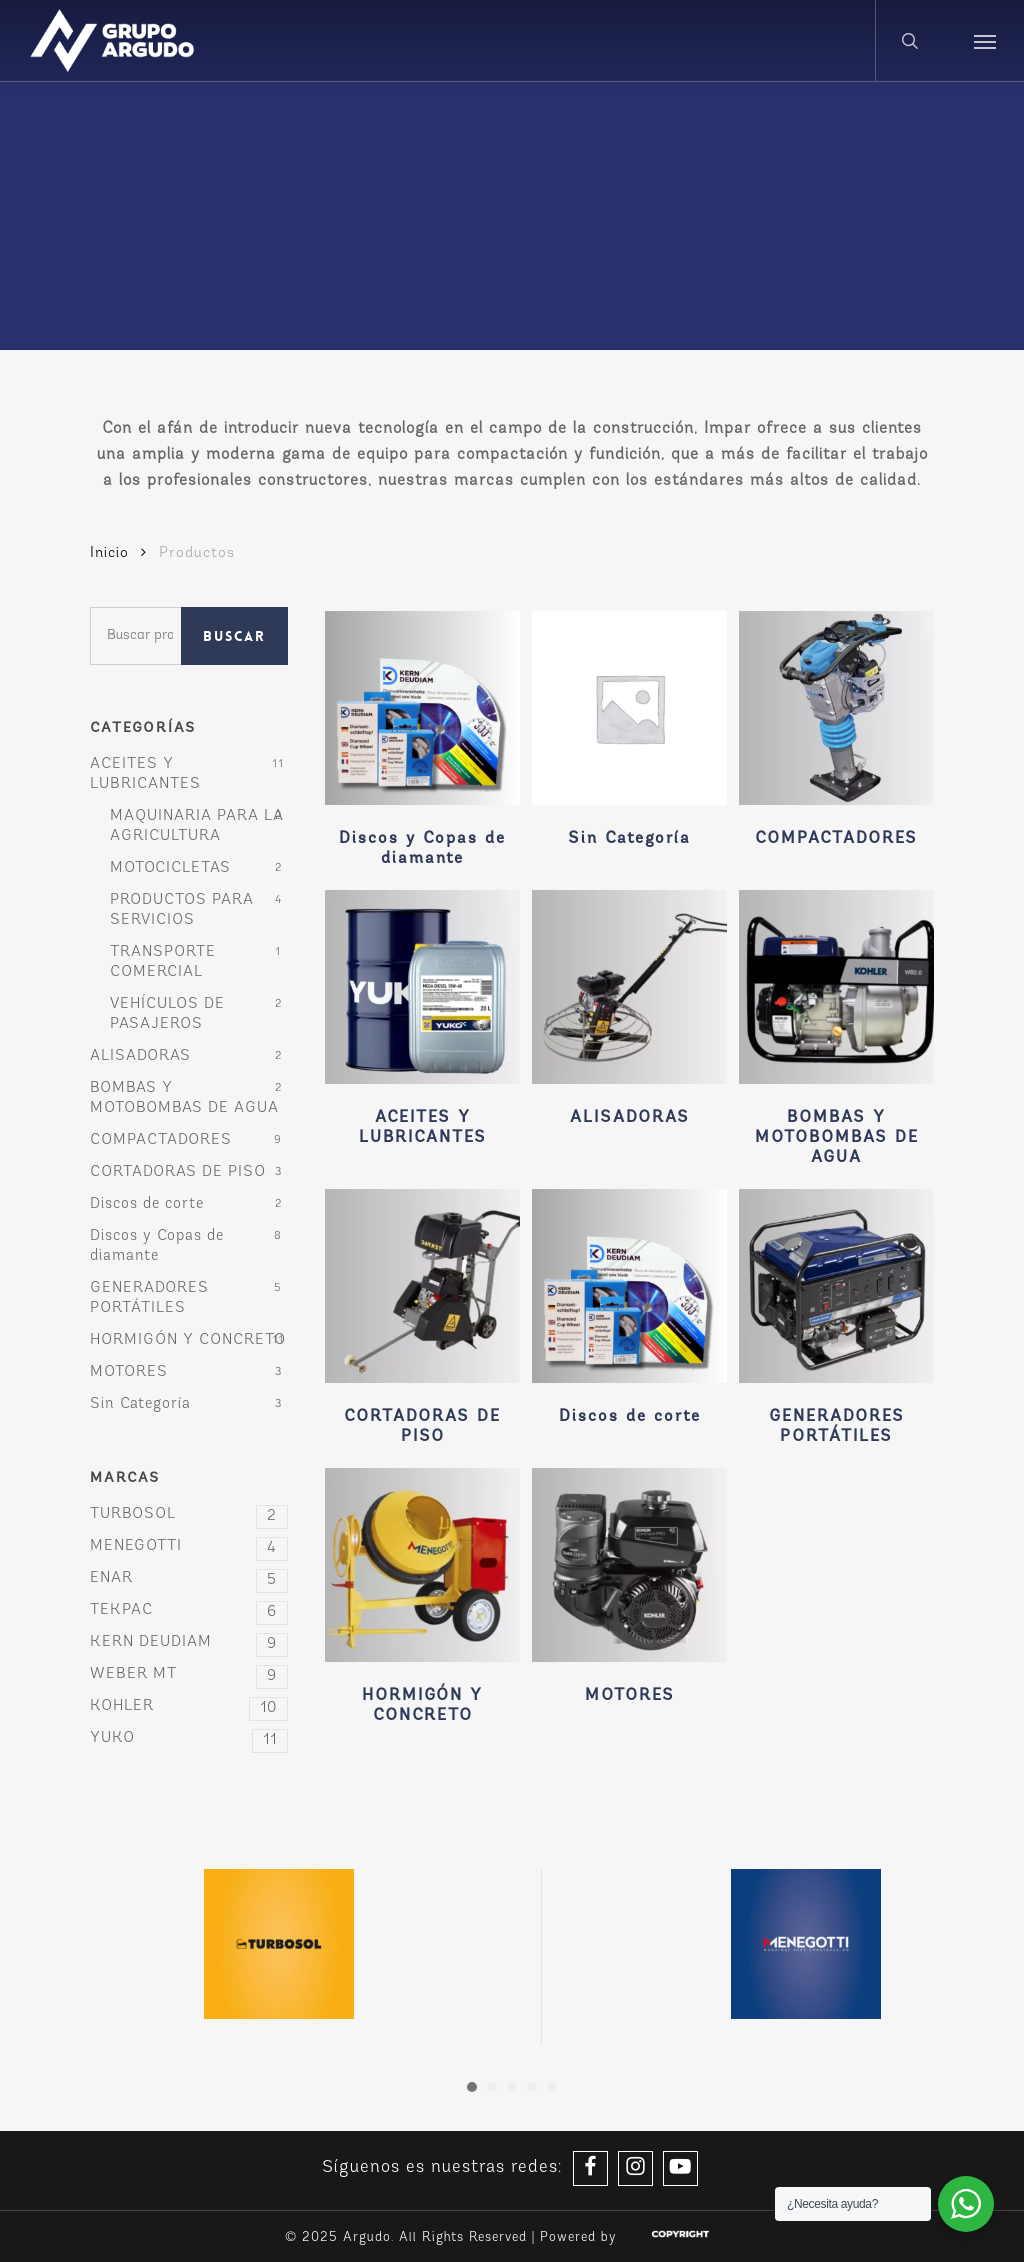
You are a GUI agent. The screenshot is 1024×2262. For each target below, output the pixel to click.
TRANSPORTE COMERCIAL (163, 962)
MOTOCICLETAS (170, 868)
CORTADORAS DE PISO (178, 1172)
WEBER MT (189, 1675)
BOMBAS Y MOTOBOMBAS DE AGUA (184, 1098)
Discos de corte (147, 1204)
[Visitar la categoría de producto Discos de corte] (629, 1312)
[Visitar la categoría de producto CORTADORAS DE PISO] (422, 1322)
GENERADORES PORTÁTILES (149, 1298)
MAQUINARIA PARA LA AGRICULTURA (197, 826)
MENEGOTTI (189, 1547)
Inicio (109, 553)
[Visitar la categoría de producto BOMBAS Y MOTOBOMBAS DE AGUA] (836, 1033)
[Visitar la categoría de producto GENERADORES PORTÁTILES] (836, 1322)
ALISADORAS (140, 1056)
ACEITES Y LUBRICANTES (145, 774)
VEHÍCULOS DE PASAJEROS (167, 1014)
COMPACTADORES (161, 1140)
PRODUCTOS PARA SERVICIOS (182, 910)
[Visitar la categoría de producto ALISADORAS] (629, 1013)
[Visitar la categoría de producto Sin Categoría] (629, 734)
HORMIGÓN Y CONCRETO (188, 1340)
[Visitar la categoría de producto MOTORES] (629, 1591)
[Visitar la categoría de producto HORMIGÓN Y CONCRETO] (422, 1601)
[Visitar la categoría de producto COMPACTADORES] (836, 734)
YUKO (189, 1739)
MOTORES (129, 1372)
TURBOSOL (189, 1515)
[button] (985, 40)
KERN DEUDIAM (189, 1643)
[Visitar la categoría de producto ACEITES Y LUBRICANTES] (422, 1023)
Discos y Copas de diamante (157, 1246)
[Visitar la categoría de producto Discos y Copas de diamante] (422, 744)
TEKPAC (189, 1611)
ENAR (189, 1579)
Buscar (234, 636)
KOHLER (189, 1707)
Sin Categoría (140, 1404)
